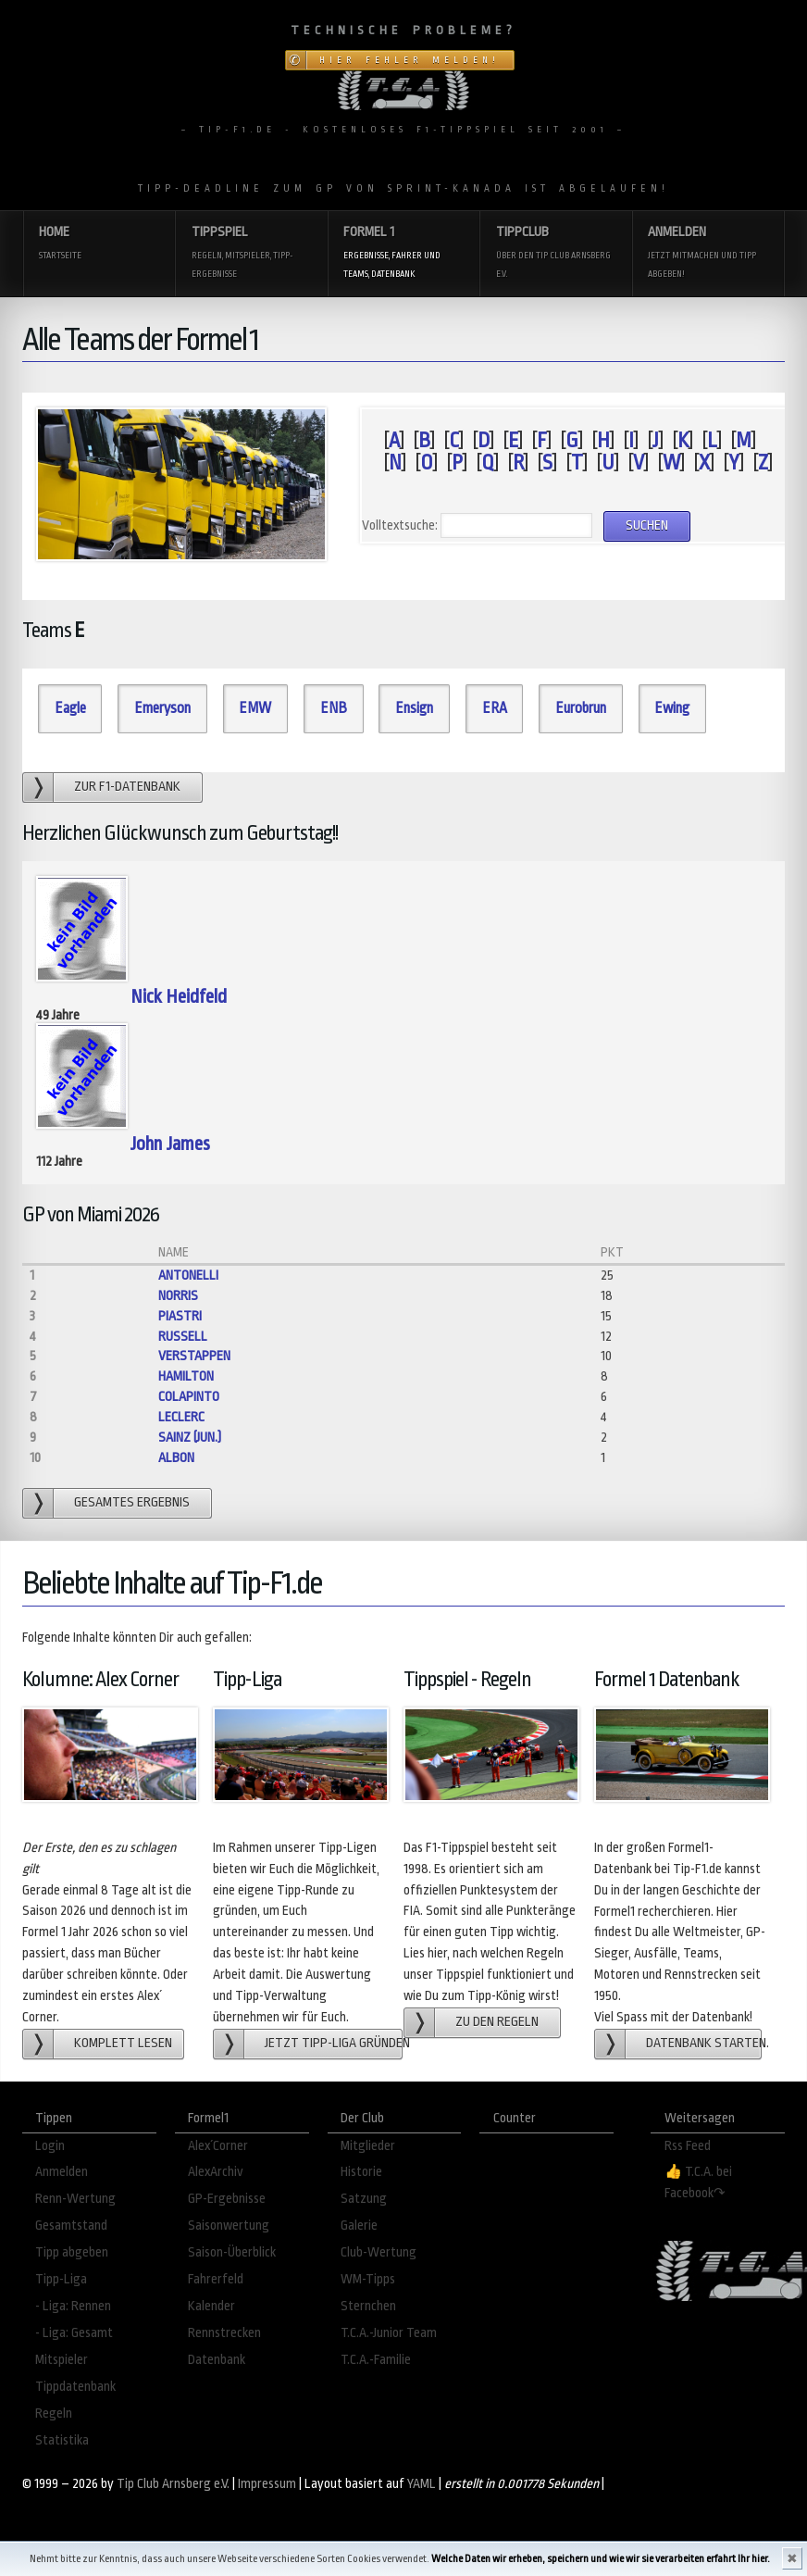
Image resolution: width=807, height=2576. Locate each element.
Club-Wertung (378, 2252)
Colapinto (188, 1397)
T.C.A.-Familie (376, 2360)
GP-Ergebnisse (227, 2199)
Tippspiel (252, 253)
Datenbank (216, 2360)
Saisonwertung (228, 2225)
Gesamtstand (71, 2225)
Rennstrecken (224, 2333)
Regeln (53, 2413)
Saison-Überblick (232, 2252)
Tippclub (556, 253)
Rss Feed (687, 2146)
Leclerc (181, 1417)
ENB (333, 708)
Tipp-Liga (61, 2279)
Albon (176, 1458)
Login (50, 2146)
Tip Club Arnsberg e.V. (173, 2484)
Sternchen (368, 2306)
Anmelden (708, 253)
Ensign (414, 708)
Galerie (359, 2225)
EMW (255, 708)
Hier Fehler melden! (409, 60)
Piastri (180, 1316)
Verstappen (194, 1356)
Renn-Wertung (75, 2199)
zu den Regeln (497, 2022)
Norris (178, 1296)
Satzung (364, 2199)
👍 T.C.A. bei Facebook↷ (698, 2182)
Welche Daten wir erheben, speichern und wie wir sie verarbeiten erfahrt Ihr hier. (600, 2559)
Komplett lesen (123, 2043)
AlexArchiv (215, 2172)
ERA (494, 708)
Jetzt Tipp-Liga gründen (334, 2043)
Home (99, 244)
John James (170, 1143)
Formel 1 (403, 253)
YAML (421, 2484)
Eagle (70, 708)
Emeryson (162, 708)
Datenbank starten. (704, 2043)
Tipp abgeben (71, 2252)
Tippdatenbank (75, 2387)
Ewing (671, 708)
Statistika (62, 2440)
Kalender (211, 2306)
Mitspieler (61, 2360)
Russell (182, 1336)
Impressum (267, 2484)
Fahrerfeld (215, 2279)
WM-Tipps (368, 2279)
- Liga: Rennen (73, 2306)
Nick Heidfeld (178, 996)
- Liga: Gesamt (74, 2333)
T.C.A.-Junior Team (389, 2333)
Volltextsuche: (400, 525)
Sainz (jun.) (189, 1437)
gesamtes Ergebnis (132, 1502)
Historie (361, 2172)
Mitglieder (368, 2146)
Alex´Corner (218, 2146)
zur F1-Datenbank (127, 786)
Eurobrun (580, 708)
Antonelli (188, 1275)
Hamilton (186, 1376)
